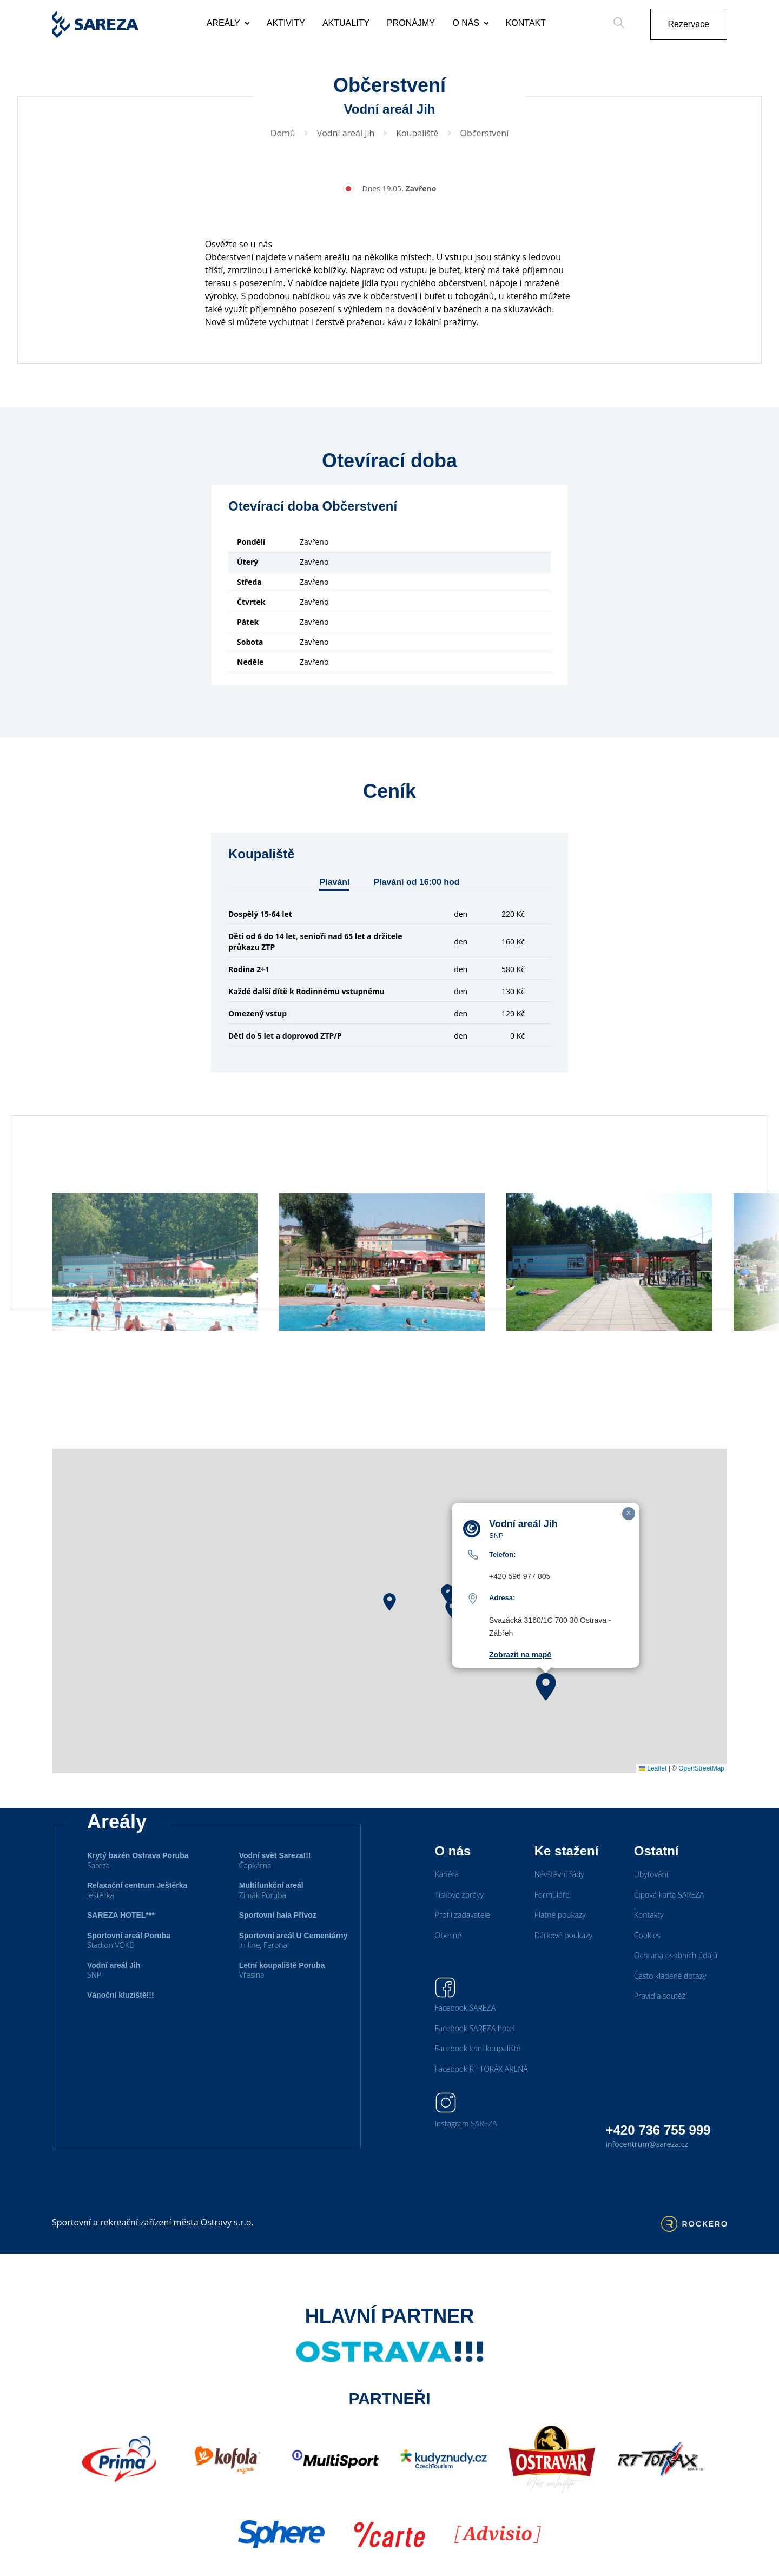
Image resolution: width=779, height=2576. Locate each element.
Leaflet (652, 1795)
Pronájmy (411, 23)
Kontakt (526, 23)
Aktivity (286, 23)
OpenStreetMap (701, 1795)
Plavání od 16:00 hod (416, 882)
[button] (389, 1629)
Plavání (334, 882)
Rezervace (688, 24)
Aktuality (345, 23)
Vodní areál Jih (346, 133)
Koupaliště (417, 133)
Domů (282, 133)
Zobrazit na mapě (520, 1681)
